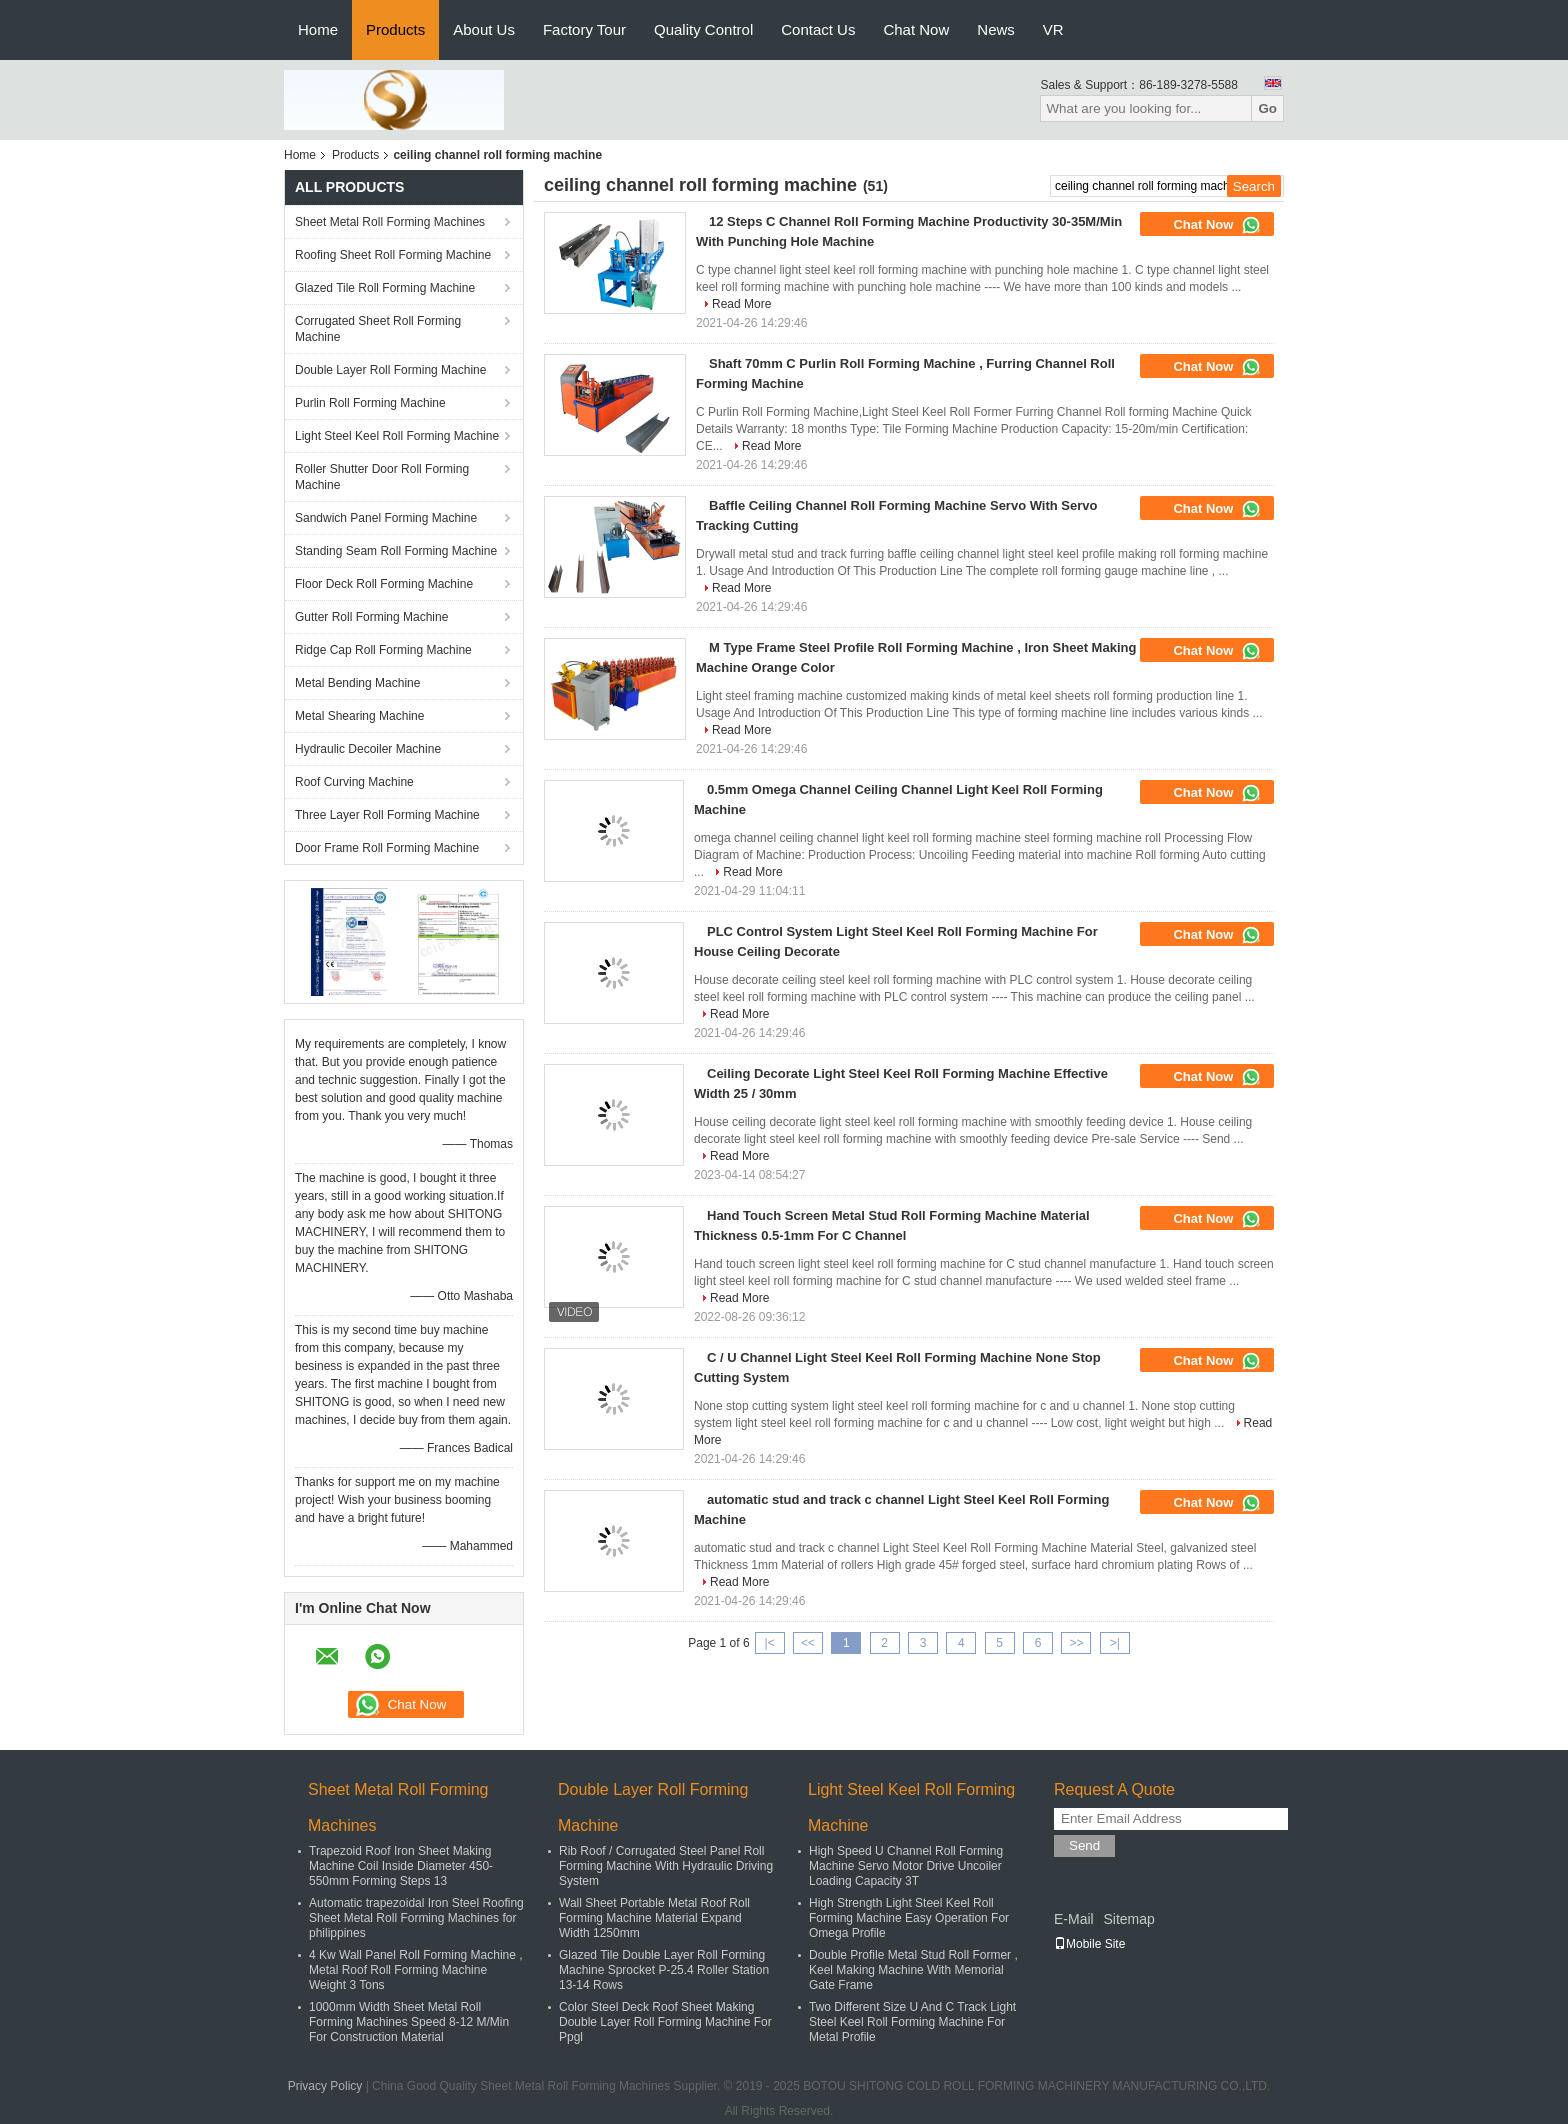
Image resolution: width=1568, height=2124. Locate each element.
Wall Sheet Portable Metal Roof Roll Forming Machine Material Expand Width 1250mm (654, 1918)
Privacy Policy (325, 2086)
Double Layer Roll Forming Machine (390, 370)
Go (1267, 108)
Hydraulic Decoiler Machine (368, 749)
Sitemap (1128, 1919)
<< (808, 1643)
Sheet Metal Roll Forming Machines (390, 222)
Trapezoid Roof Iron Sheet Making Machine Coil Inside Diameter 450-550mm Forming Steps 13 (401, 1866)
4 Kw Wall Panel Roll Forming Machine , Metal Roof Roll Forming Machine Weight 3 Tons (416, 1970)
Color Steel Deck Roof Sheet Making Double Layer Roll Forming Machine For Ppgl (665, 2022)
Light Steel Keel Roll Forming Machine (397, 436)
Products (395, 29)
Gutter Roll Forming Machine (371, 617)
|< (770, 1643)
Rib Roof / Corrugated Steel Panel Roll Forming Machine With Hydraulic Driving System (666, 1866)
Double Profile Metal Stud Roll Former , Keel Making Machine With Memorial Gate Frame (913, 1970)
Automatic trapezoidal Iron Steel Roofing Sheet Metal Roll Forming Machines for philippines (416, 1918)
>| (1115, 1643)
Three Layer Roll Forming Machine (387, 815)
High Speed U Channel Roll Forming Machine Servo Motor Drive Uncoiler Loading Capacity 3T (906, 1866)
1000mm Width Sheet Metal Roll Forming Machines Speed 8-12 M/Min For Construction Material (409, 2022)
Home (318, 29)
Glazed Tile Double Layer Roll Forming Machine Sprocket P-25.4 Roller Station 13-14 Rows (664, 1970)
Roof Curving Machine (354, 782)
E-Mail (1074, 1919)
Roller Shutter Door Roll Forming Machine (382, 477)
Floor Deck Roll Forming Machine (384, 584)
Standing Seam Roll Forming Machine (396, 551)
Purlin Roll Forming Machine (370, 403)
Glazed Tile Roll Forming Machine (385, 288)
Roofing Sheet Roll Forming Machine (393, 255)
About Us (484, 29)
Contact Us (818, 29)
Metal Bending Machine (357, 683)
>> (1076, 1643)
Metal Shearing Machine (359, 716)
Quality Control (703, 29)
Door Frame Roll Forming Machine (387, 848)
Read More (741, 304)
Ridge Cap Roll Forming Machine (383, 650)
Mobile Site (1089, 1944)
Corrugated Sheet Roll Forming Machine (378, 329)
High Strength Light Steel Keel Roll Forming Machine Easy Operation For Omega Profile (909, 1918)
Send (1084, 1845)
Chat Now (916, 29)
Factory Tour (584, 29)
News (996, 29)
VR (1053, 29)
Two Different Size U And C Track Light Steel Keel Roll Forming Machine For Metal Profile (912, 2022)
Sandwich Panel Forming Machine (386, 518)
